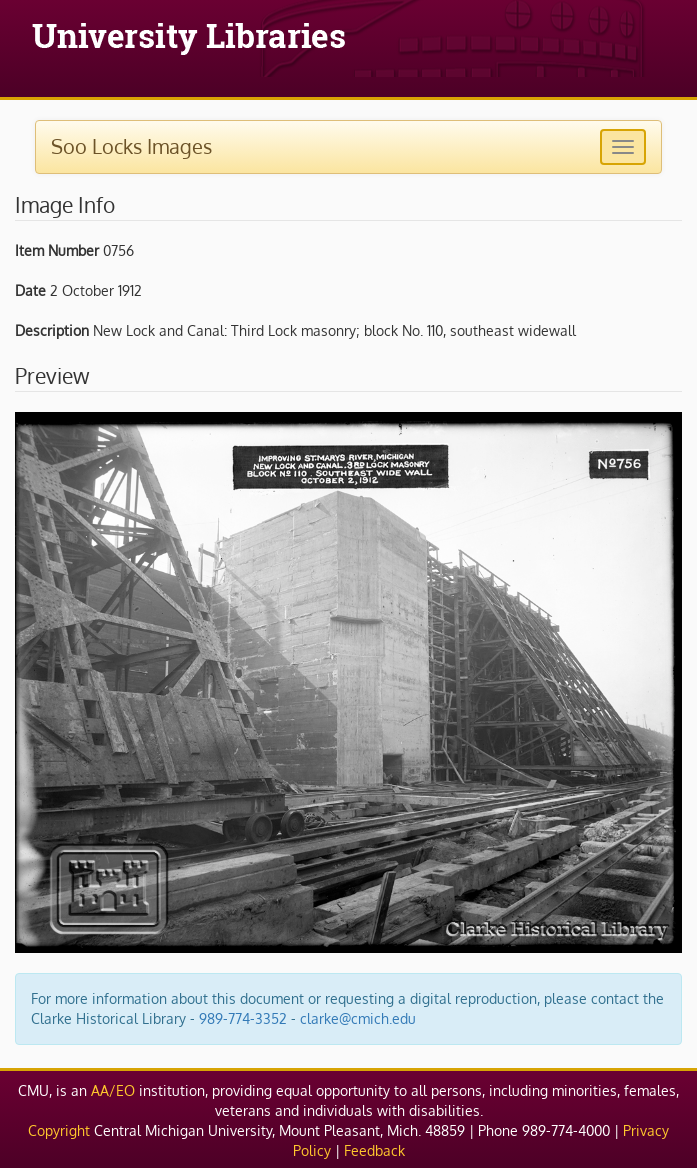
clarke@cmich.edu (358, 1018)
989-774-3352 (243, 1018)
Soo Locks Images (131, 146)
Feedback (374, 1150)
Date (30, 290)
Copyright (59, 1130)
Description (52, 330)
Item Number (57, 250)
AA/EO (113, 1090)
